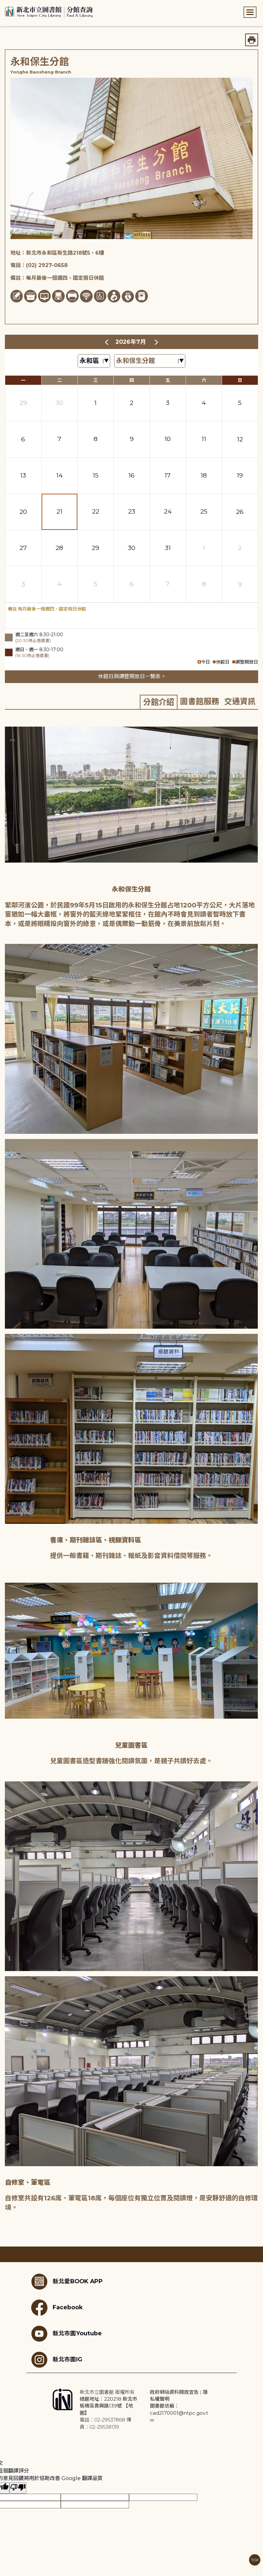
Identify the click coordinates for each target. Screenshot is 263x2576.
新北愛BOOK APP (67, 2282)
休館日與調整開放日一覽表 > (131, 676)
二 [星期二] (59, 380)
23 (131, 511)
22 (95, 511)
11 (204, 439)
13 (23, 475)
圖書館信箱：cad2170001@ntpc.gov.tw (179, 2413)
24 (168, 511)
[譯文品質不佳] (17, 2488)
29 (23, 403)
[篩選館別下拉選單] (149, 361)
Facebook (57, 2308)
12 (240, 439)
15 (96, 475)
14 (59, 475)
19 (240, 475)
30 (59, 403)
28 (59, 548)
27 (23, 548)
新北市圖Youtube (66, 2334)
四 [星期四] (131, 380)
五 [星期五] (167, 380)
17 (167, 475)
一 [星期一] (23, 380)
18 (204, 475)
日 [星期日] (240, 380)
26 (239, 512)
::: (3, 4)
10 (167, 439)
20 (23, 512)
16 (131, 475)
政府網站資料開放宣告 (174, 2392)
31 (168, 548)
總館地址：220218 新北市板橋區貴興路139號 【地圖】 (108, 2406)
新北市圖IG (56, 2360)
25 (203, 511)
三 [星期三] (95, 380)
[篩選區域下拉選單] (94, 361)
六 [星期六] (204, 380)
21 (59, 511)
